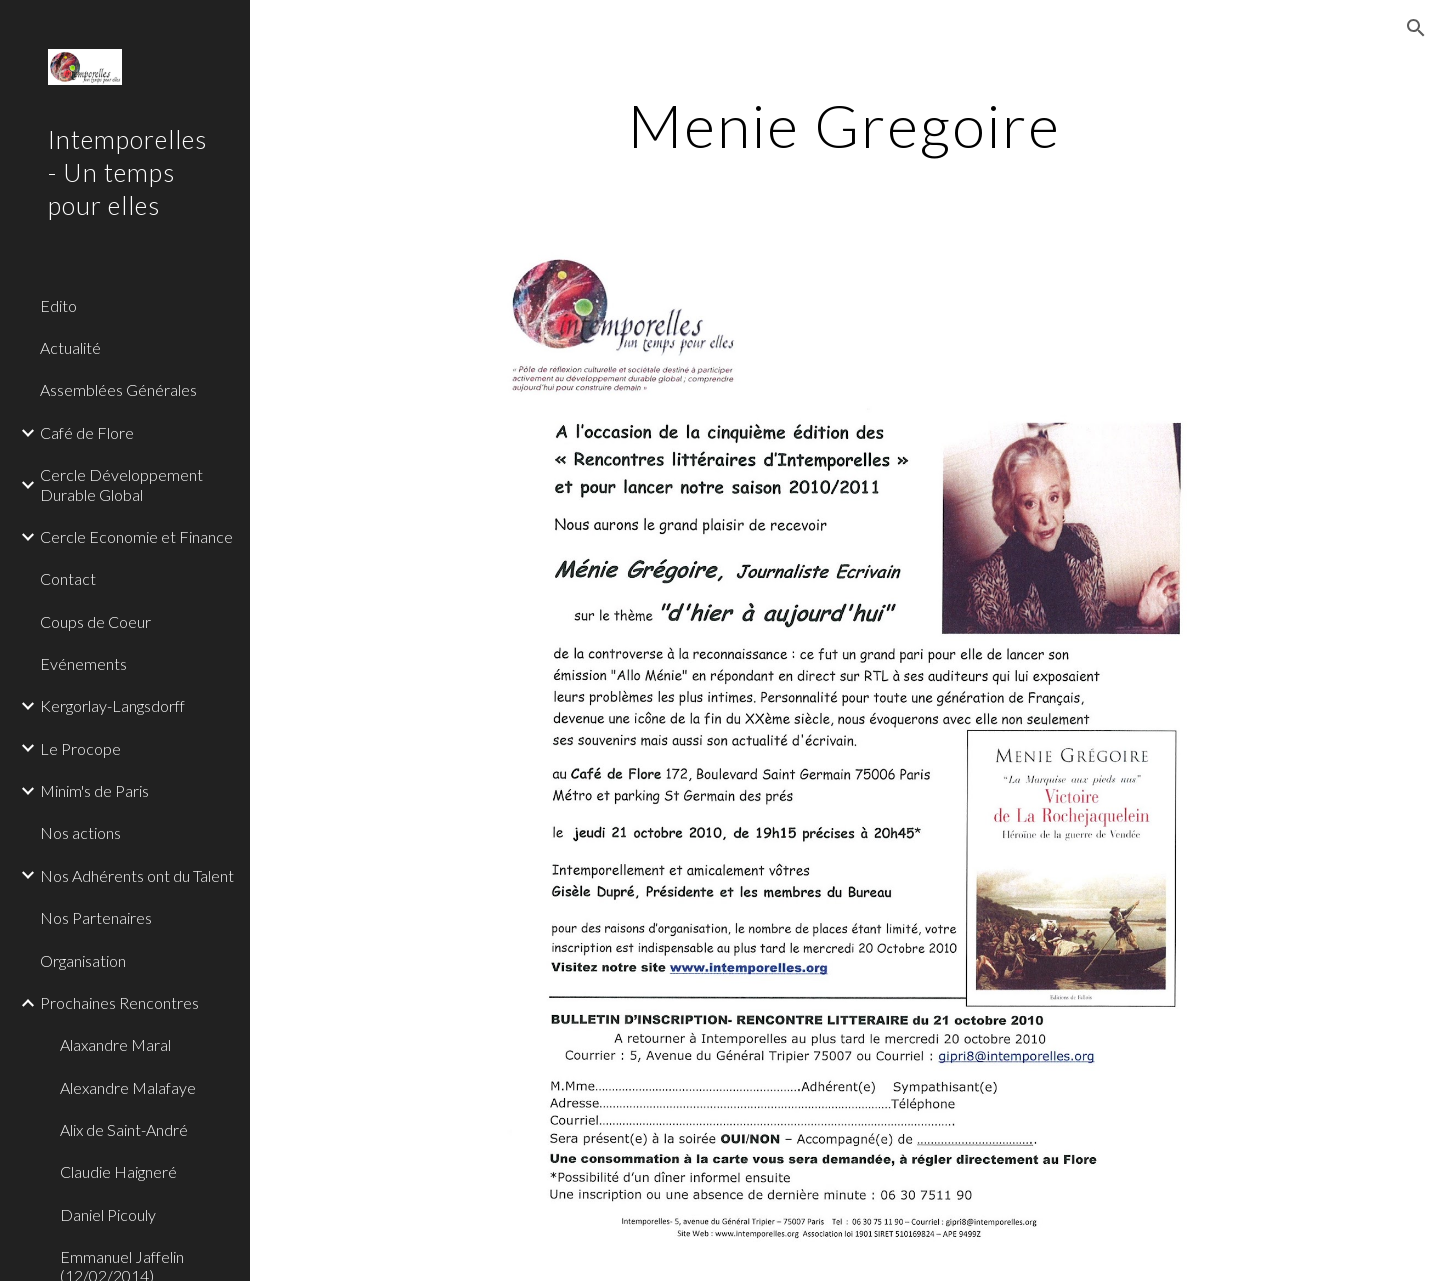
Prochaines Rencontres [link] (119, 1002)
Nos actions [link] (80, 832)
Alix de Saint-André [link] (124, 1129)
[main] (845, 125)
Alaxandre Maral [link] (115, 1044)
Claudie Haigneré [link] (118, 1171)
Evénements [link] (83, 663)
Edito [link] (58, 305)
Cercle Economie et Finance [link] (136, 536)
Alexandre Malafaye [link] (128, 1087)
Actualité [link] (70, 347)
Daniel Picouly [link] (108, 1214)
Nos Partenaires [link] (96, 917)
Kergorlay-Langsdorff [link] (112, 705)
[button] (1416, 28)
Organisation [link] (83, 960)
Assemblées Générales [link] (118, 389)
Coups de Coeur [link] (95, 621)
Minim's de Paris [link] (94, 790)
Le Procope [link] (80, 748)
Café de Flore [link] (87, 432)
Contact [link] (68, 578)
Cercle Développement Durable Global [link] (121, 484)
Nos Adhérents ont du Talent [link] (137, 875)
